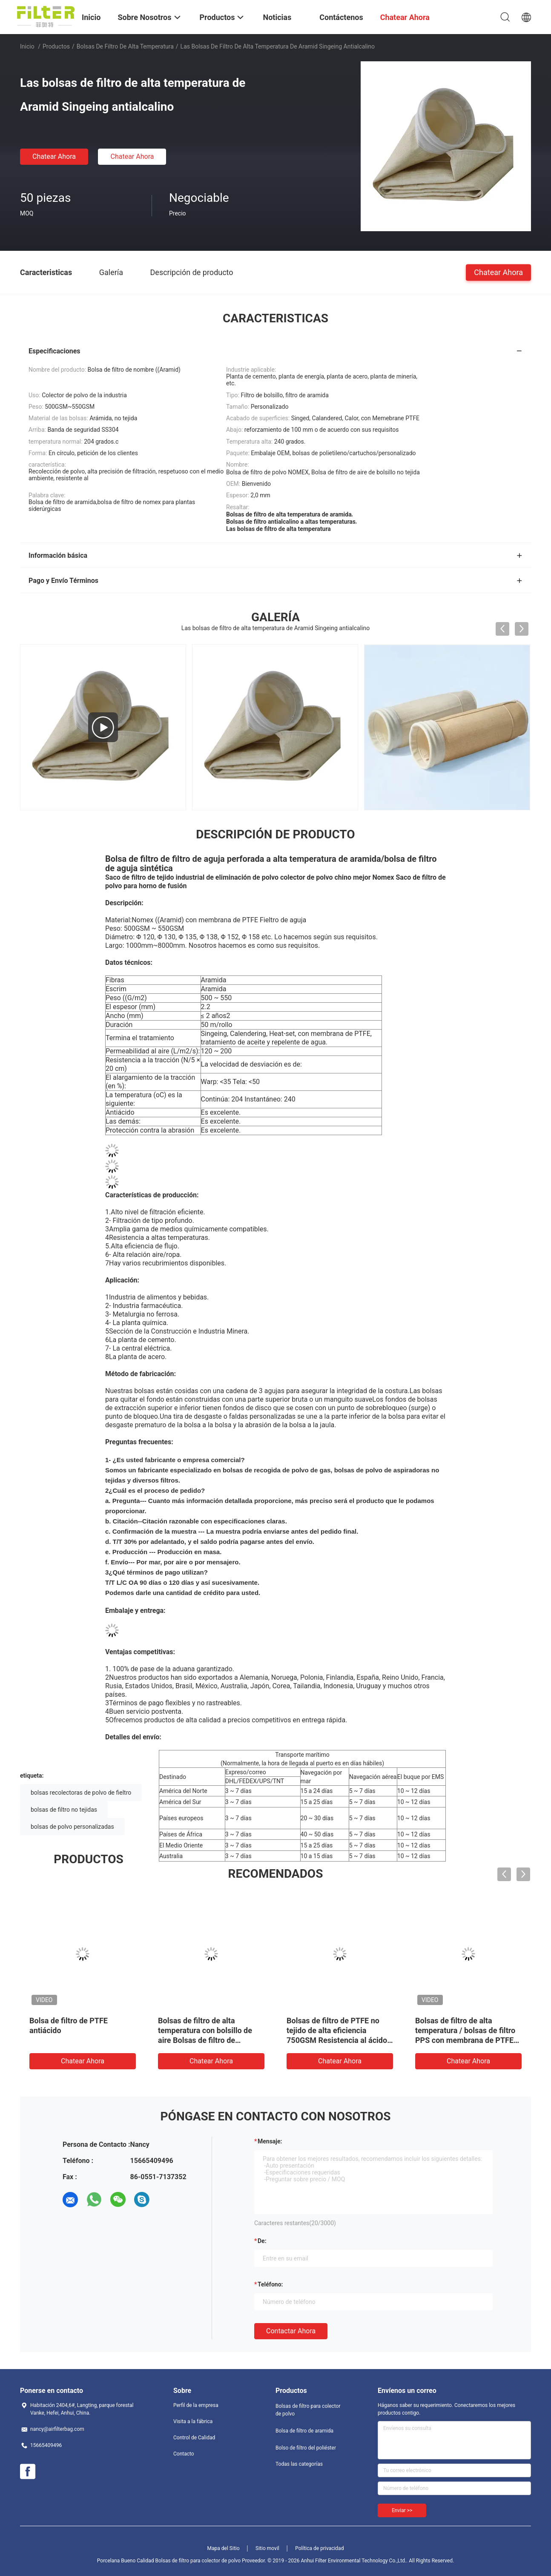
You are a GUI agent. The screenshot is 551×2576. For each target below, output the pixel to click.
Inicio (27, 46)
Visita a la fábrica (192, 2421)
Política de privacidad (319, 2548)
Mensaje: (270, 2141)
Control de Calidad (194, 2438)
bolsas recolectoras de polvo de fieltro (81, 1792)
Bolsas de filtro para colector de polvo (308, 2410)
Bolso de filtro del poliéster (306, 2448)
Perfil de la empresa (195, 2405)
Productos (56, 46)
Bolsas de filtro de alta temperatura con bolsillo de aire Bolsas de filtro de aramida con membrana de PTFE (205, 2040)
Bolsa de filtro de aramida (304, 2431)
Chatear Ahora (54, 156)
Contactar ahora (291, 2331)
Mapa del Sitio (223, 2548)
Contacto (183, 2454)
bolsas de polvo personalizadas (72, 1826)
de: (262, 2241)
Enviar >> (402, 2510)
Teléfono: (270, 2284)
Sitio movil (267, 2548)
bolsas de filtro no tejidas (64, 1809)
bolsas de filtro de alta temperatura (125, 46)
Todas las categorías (299, 2464)
